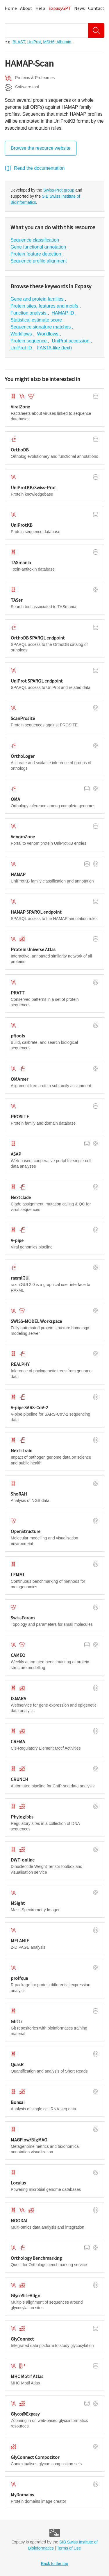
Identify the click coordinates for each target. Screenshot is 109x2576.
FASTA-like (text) (54, 347)
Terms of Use (69, 2548)
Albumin (63, 42)
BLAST (18, 42)
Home (11, 8)
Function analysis (29, 312)
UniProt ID (21, 347)
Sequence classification (35, 239)
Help (40, 8)
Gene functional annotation (38, 246)
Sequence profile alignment (38, 260)
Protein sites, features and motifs (44, 305)
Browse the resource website (40, 148)
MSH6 (48, 42)
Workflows (21, 333)
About (26, 8)
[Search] (96, 30)
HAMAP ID (63, 312)
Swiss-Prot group (58, 190)
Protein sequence (29, 340)
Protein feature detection (36, 253)
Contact (96, 8)
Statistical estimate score (36, 319)
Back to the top (54, 2563)
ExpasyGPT (60, 8)
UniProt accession (71, 340)
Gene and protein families (37, 298)
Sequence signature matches (41, 326)
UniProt (34, 42)
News (79, 8)
